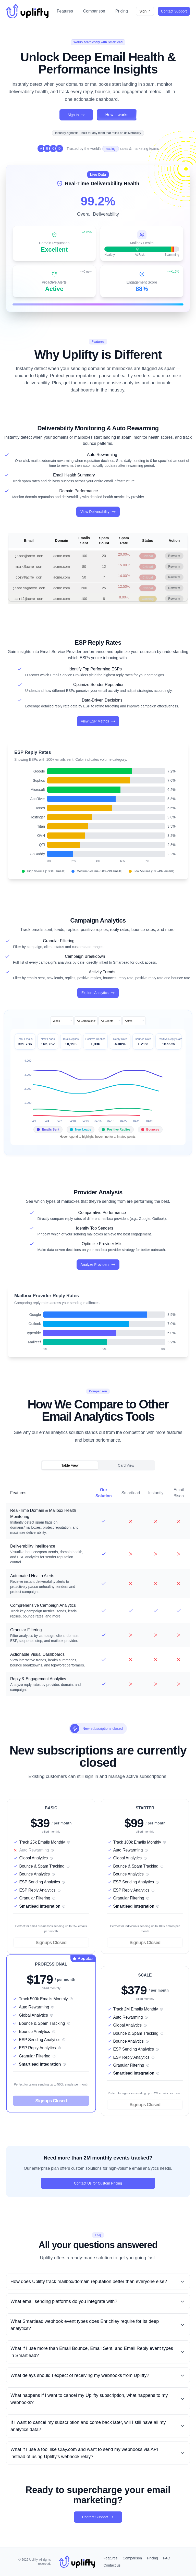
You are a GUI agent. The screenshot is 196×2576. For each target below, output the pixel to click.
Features (65, 11)
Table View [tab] (69, 1465)
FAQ (166, 2558)
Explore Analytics (98, 993)
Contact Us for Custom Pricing (98, 2184)
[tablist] (98, 1465)
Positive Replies (116, 1129)
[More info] (68, 1846)
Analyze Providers (98, 1264)
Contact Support (174, 11)
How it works (117, 114)
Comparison (94, 11)
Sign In (145, 11)
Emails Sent (48, 1129)
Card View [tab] (126, 1465)
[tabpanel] (98, 1589)
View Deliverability (97, 512)
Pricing (121, 11)
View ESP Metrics (98, 721)
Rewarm (174, 553)
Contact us (111, 2565)
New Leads (80, 1129)
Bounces (150, 1129)
